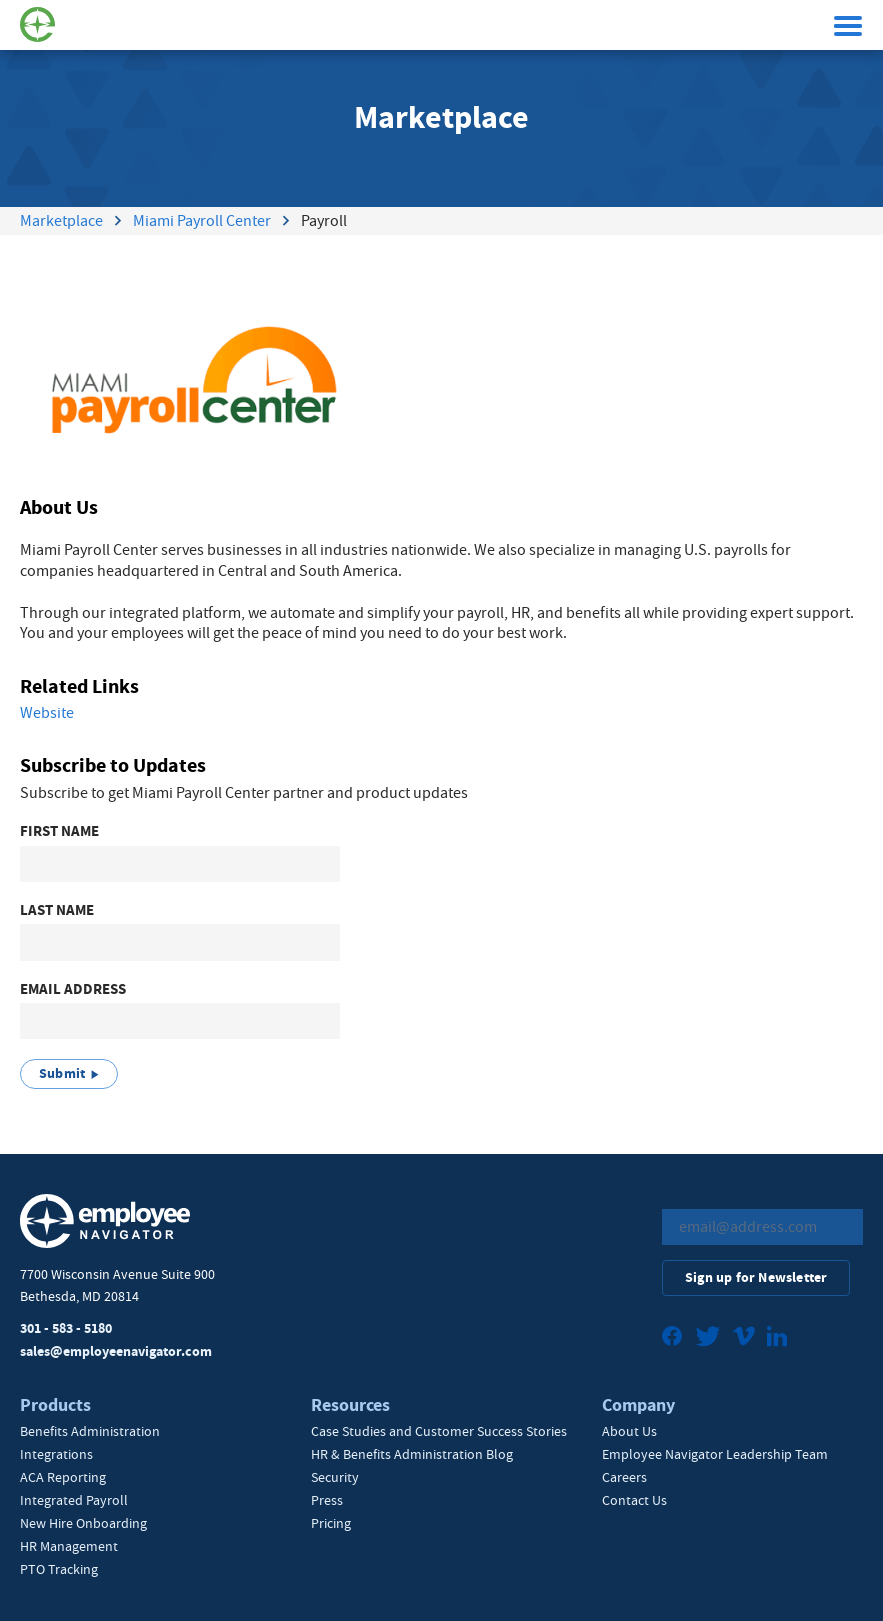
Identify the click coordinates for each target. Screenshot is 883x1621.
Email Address (73, 989)
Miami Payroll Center (202, 221)
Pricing (331, 1523)
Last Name (57, 910)
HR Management (69, 1546)
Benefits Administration (90, 1431)
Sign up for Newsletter (756, 1277)
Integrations (56, 1454)
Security (335, 1477)
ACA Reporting (63, 1477)
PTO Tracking (59, 1569)
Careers (624, 1477)
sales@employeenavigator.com (116, 1351)
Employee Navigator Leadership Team (715, 1454)
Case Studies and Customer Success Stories (439, 1431)
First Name (59, 831)
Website (47, 713)
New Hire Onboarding (83, 1523)
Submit (62, 1073)
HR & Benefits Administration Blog (412, 1454)
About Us (629, 1431)
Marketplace (61, 221)
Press (327, 1500)
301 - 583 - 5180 (66, 1328)
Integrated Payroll (74, 1500)
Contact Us (634, 1500)
